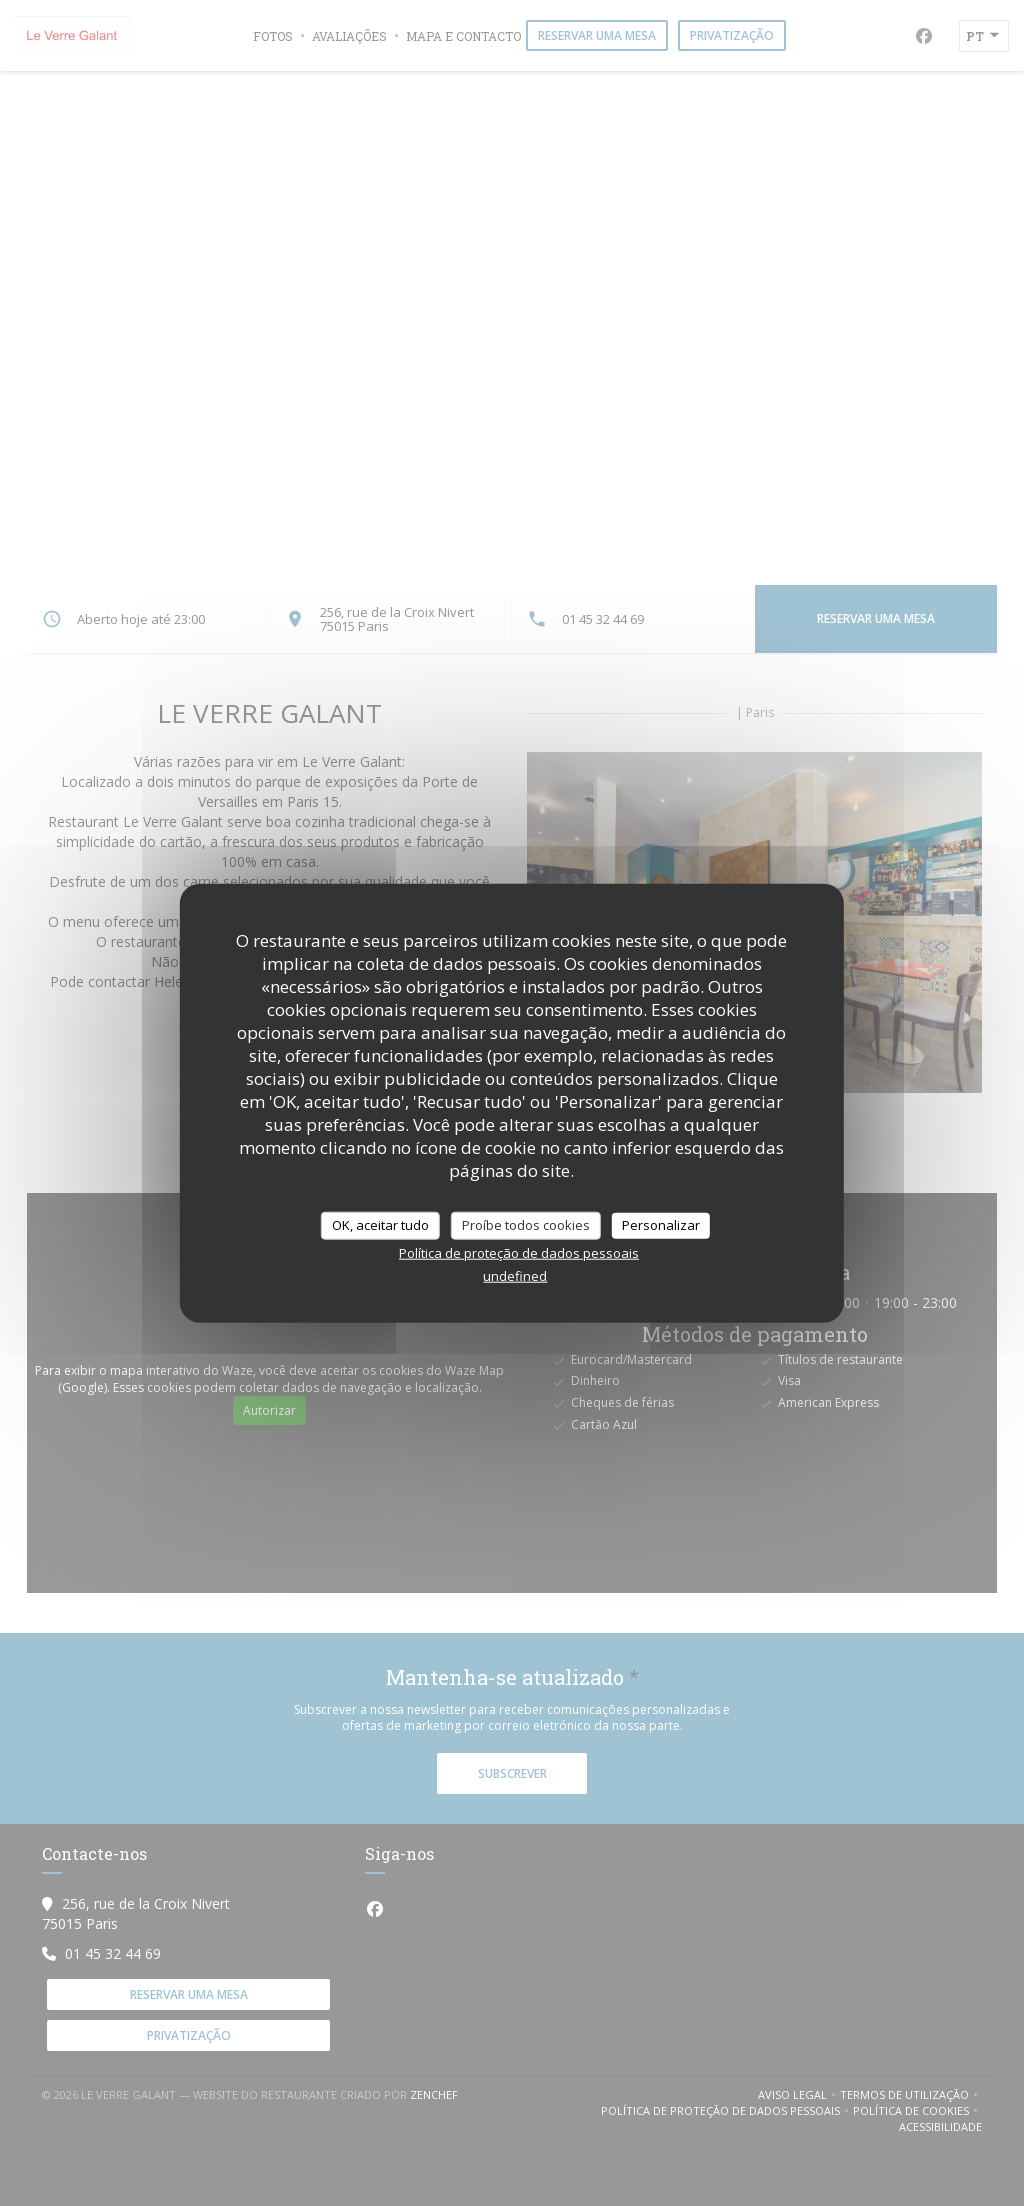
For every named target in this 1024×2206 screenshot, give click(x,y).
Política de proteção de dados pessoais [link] (519, 1252)
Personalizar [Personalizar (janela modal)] (661, 1225)
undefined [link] (515, 1275)
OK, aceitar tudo (380, 1225)
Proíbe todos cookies (526, 1225)
